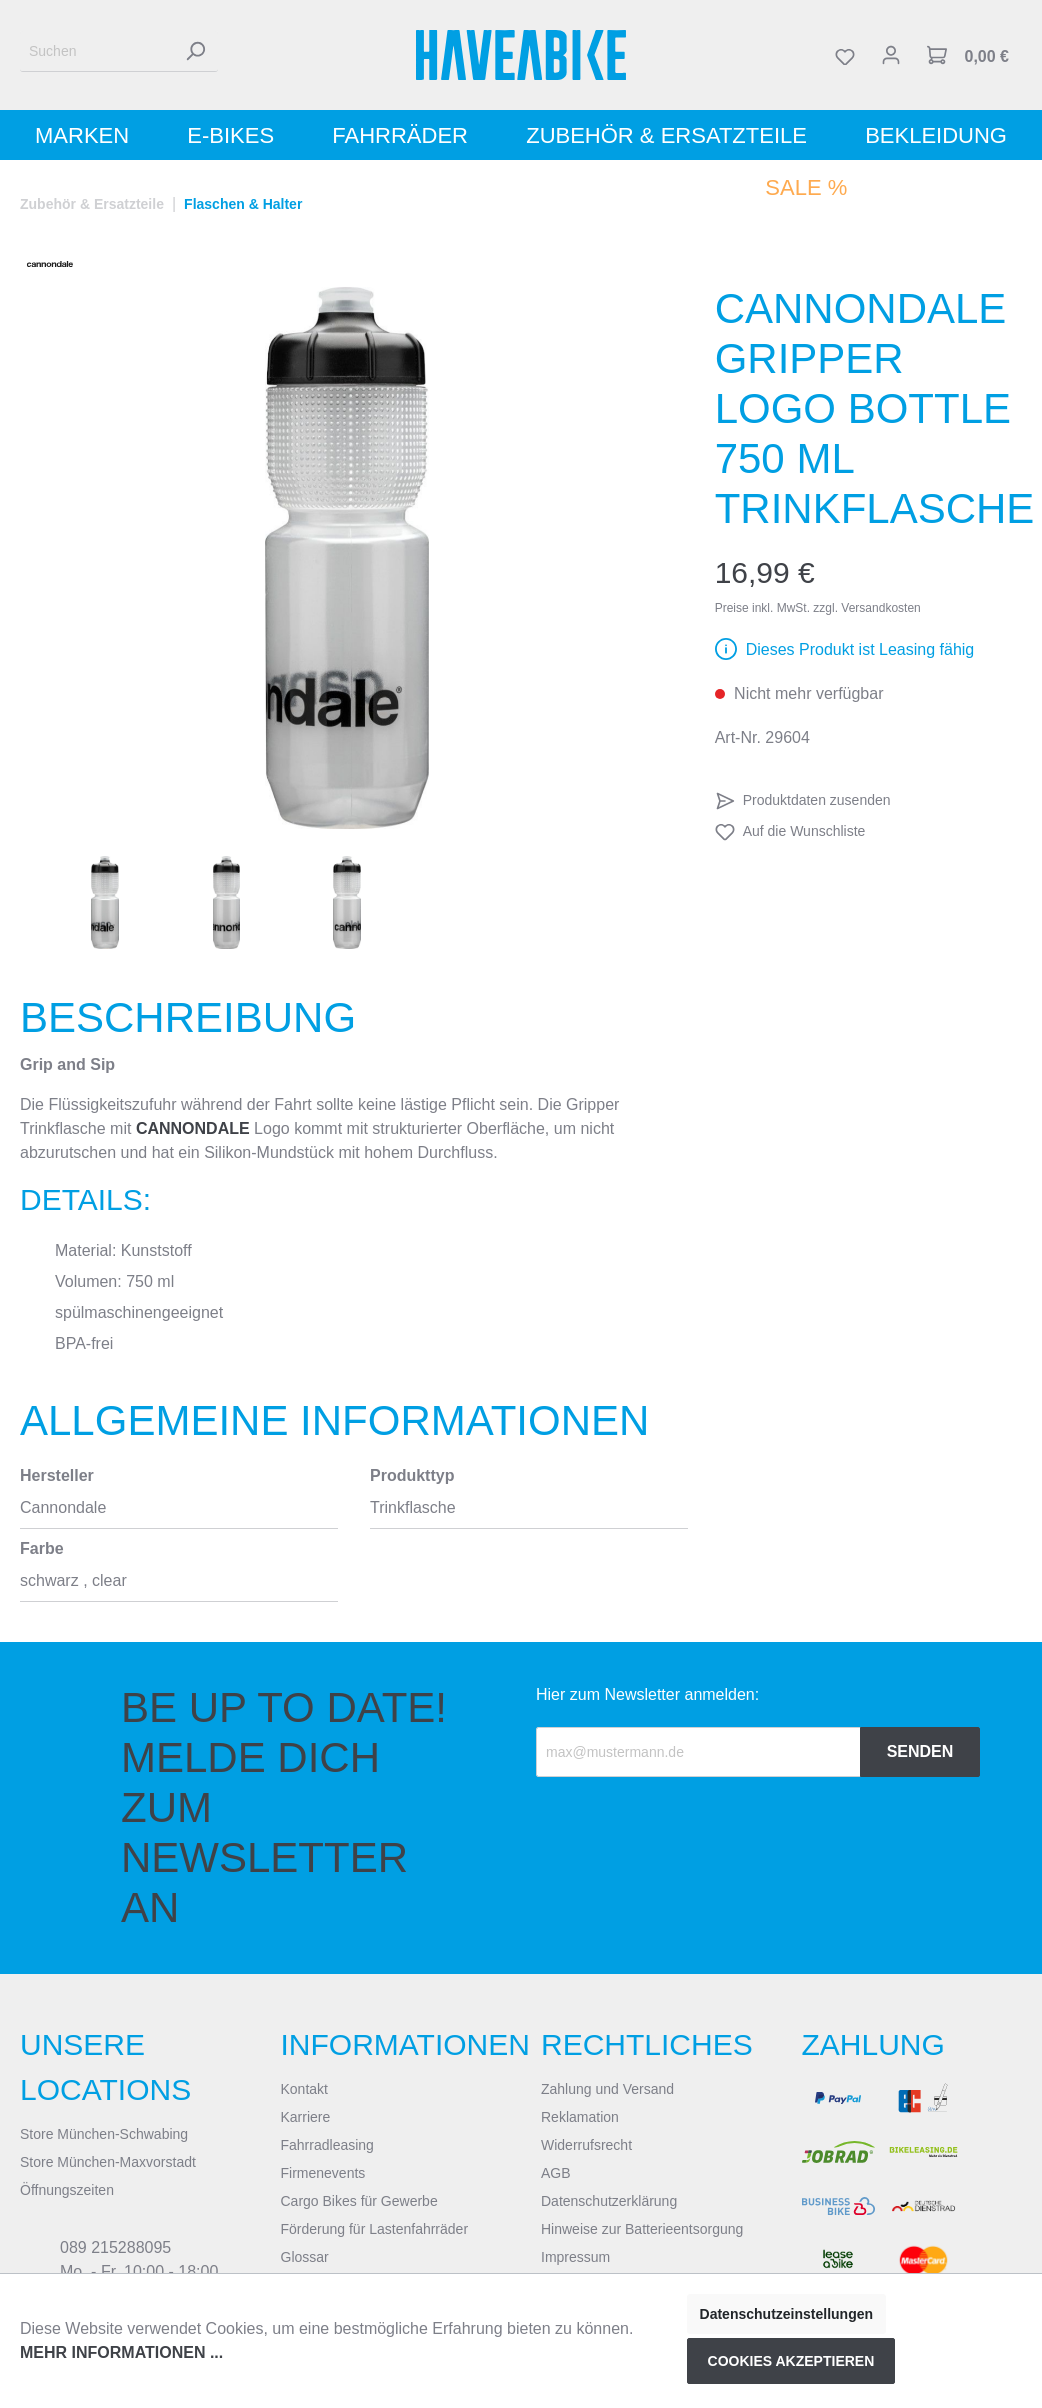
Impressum (575, 2257)
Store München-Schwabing (104, 2134)
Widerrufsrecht (586, 2145)
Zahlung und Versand (607, 2089)
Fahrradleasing (327, 2145)
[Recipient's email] (698, 1752)
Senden (920, 1751)
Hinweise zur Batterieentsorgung (642, 2229)
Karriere (306, 2117)
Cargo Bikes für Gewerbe (359, 2201)
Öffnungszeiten (67, 2190)
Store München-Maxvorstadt (108, 2162)
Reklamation (580, 2117)
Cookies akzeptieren (791, 2361)
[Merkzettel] (845, 55)
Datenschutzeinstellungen (786, 2314)
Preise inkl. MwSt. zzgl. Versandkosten (818, 608)
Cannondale (193, 1128)
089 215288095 (115, 2247)
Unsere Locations (105, 2067)
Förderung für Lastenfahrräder (375, 2229)
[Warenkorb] (968, 55)
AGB (556, 2173)
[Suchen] (96, 51)
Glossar (305, 2257)
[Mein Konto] (891, 55)
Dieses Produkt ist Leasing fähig (860, 649)
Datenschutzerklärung (609, 2201)
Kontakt (304, 2089)
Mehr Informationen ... (121, 2352)
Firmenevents (323, 2173)
